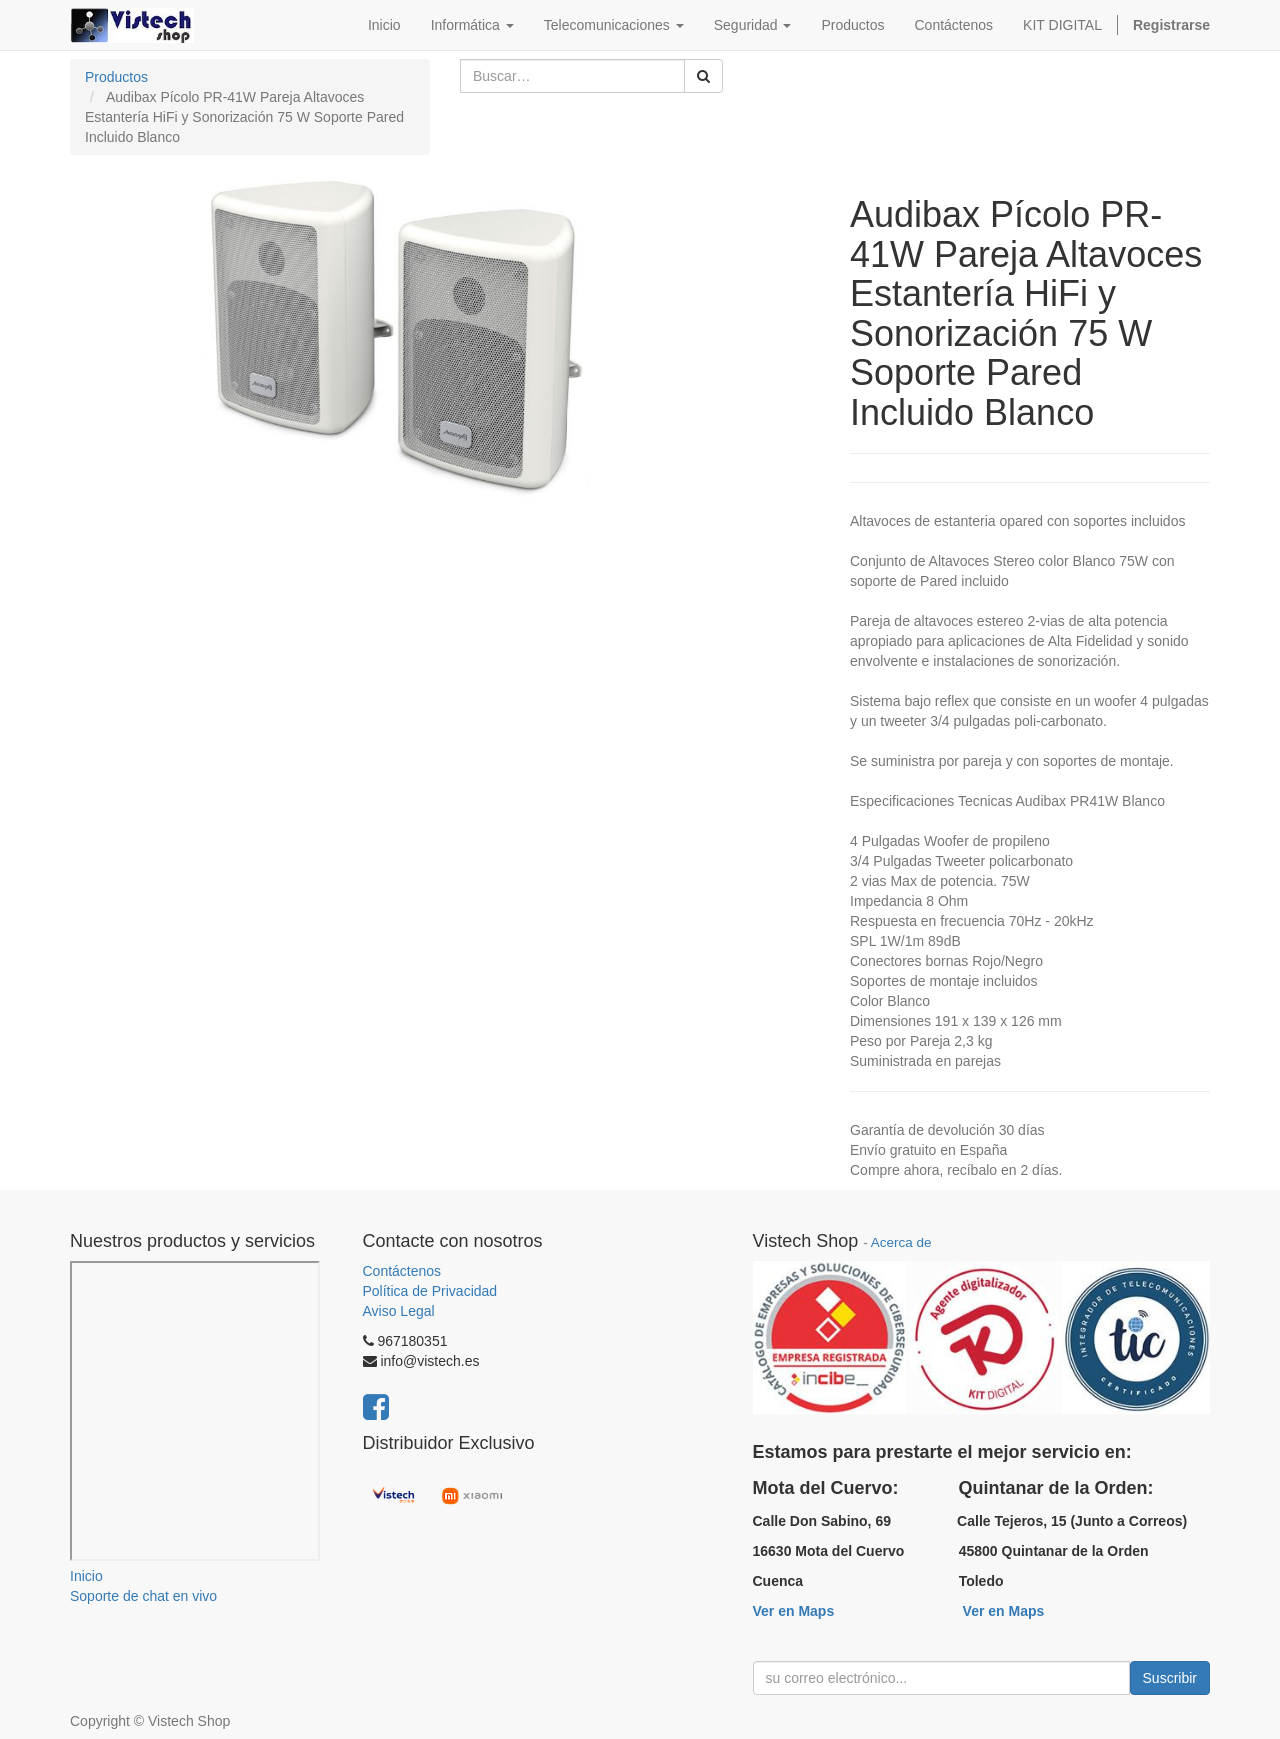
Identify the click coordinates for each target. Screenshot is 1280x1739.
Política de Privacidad (430, 1291)
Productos (116, 77)
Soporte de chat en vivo (143, 1596)
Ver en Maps (794, 1611)
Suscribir (1170, 1678)
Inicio (86, 1576)
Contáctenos (402, 1271)
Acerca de (901, 1242)
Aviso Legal (399, 1311)
